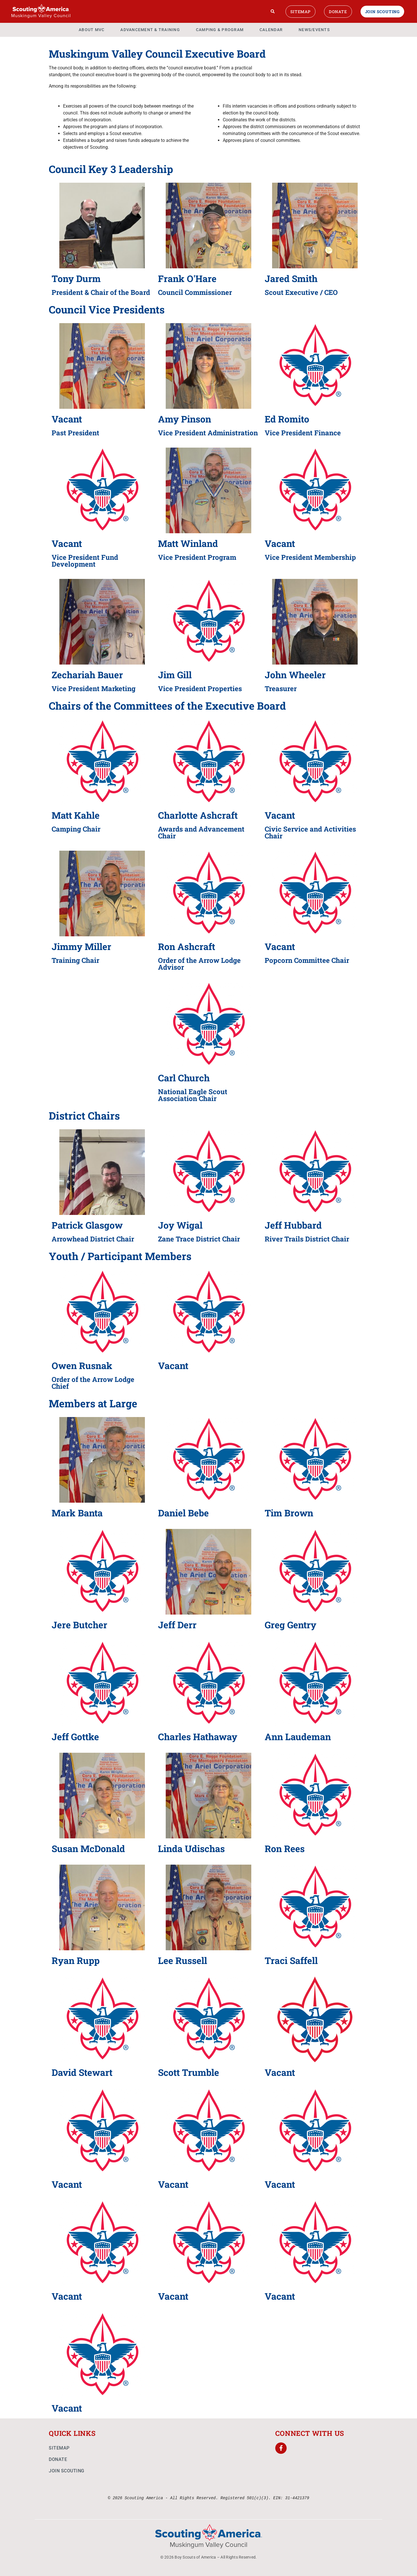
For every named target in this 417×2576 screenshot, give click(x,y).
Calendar (271, 29)
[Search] (273, 11)
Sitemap (300, 11)
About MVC (91, 29)
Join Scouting (382, 11)
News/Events (314, 29)
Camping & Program (220, 29)
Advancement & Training (150, 29)
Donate (338, 11)
